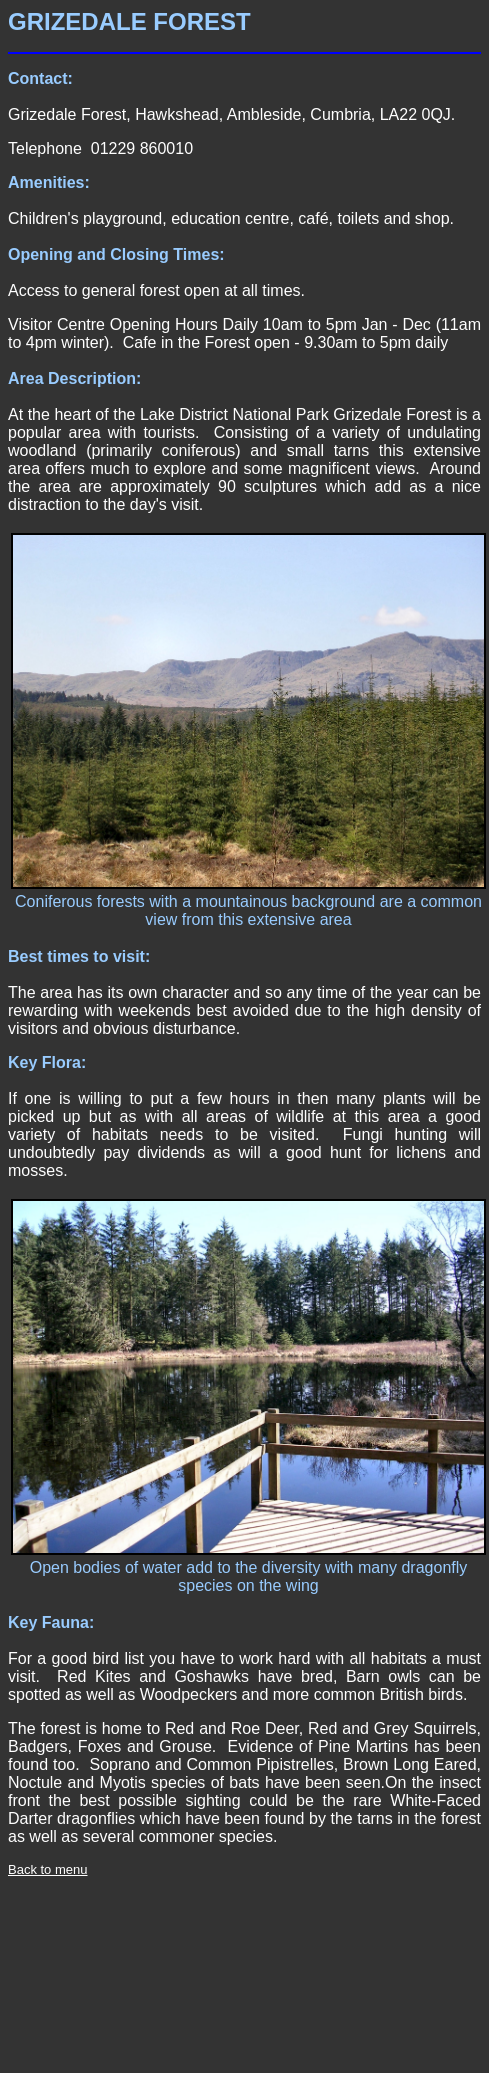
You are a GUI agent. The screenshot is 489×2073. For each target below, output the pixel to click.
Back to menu (48, 1869)
